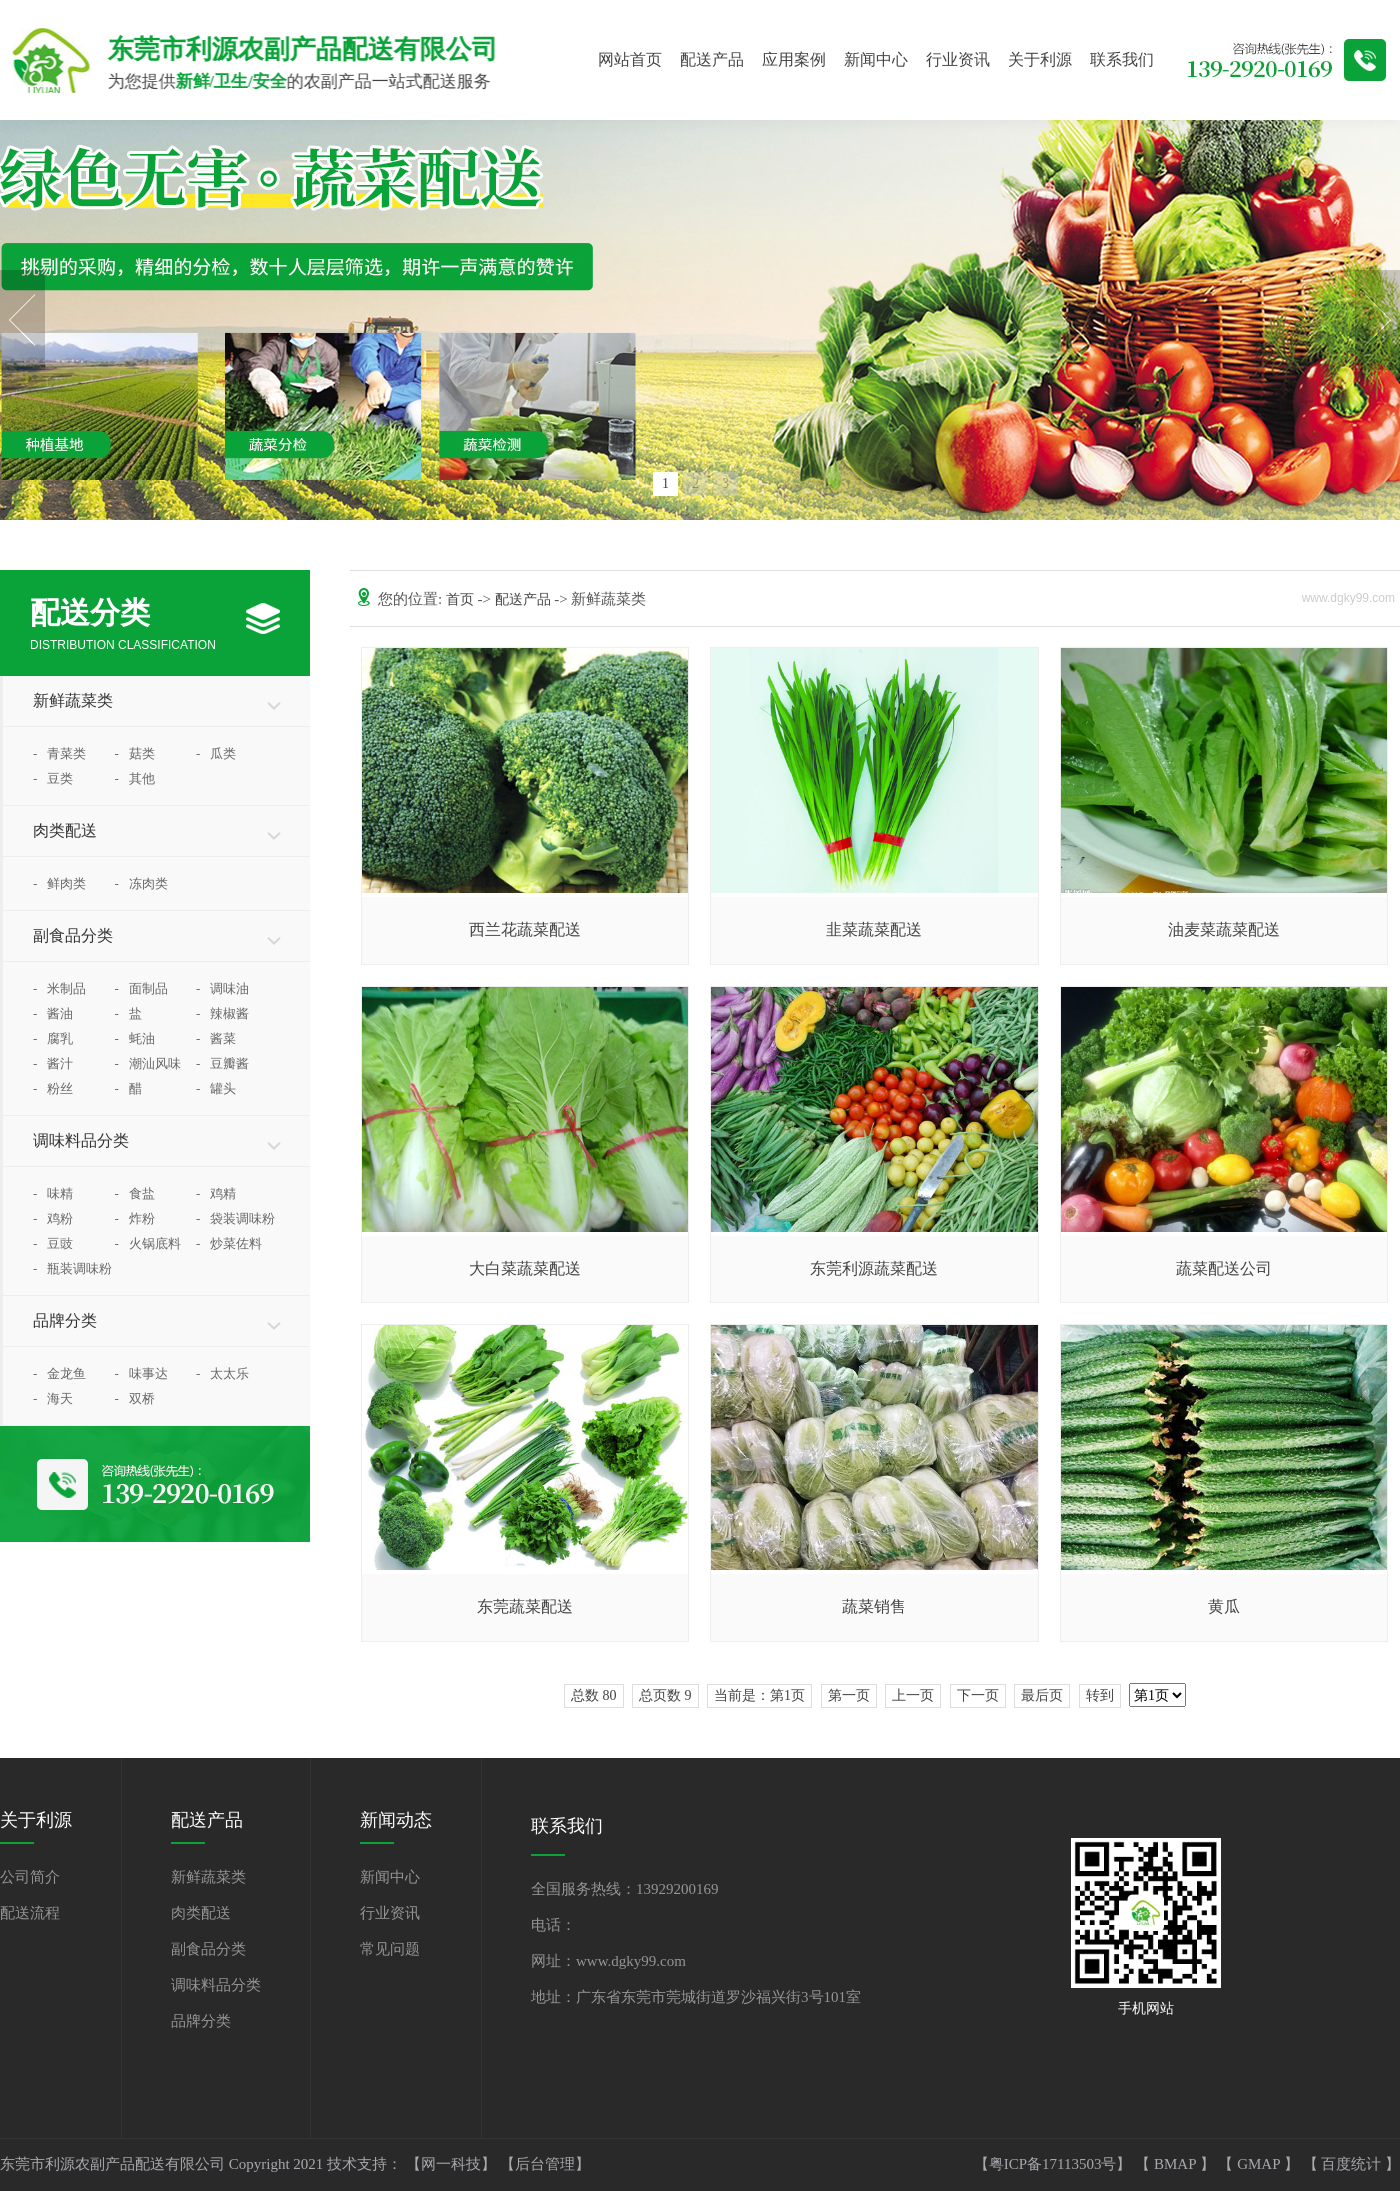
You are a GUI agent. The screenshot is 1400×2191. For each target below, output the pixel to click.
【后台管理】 (545, 2164)
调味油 (222, 988)
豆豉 (53, 1243)
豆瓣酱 (222, 1063)
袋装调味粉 (235, 1218)
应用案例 (794, 59)
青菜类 (59, 753)
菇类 (135, 753)
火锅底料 (148, 1243)
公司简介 (30, 1877)
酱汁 (53, 1063)
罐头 (216, 1088)
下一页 (978, 1695)
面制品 (141, 988)
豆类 (53, 778)
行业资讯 (958, 59)
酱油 (53, 1013)
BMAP (1177, 2164)
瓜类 (216, 753)
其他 (135, 778)
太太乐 (222, 1373)
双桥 (135, 1398)
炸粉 (135, 1218)
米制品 (59, 988)
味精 (53, 1193)
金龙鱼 (59, 1373)
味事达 (141, 1373)
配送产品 (712, 59)
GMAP (1260, 2164)
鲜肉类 (59, 883)
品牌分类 (65, 1320)
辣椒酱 (222, 1013)
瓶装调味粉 (72, 1268)
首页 (462, 599)
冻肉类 (141, 883)
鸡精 (216, 1193)
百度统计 (1353, 2164)
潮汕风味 (148, 1063)
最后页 (1042, 1695)
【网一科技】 (453, 2164)
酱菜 (216, 1038)
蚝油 (135, 1038)
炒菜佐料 (229, 1243)
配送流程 (30, 1913)
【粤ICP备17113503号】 (1055, 2164)
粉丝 (53, 1088)
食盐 (135, 1193)
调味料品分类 (81, 1140)
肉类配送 (65, 830)
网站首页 (630, 59)
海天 (53, 1398)
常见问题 (390, 1949)
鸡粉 (53, 1218)
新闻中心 (876, 59)
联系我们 (1122, 59)
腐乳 (53, 1038)
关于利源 (1040, 59)
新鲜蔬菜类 (73, 700)
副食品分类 (73, 935)
